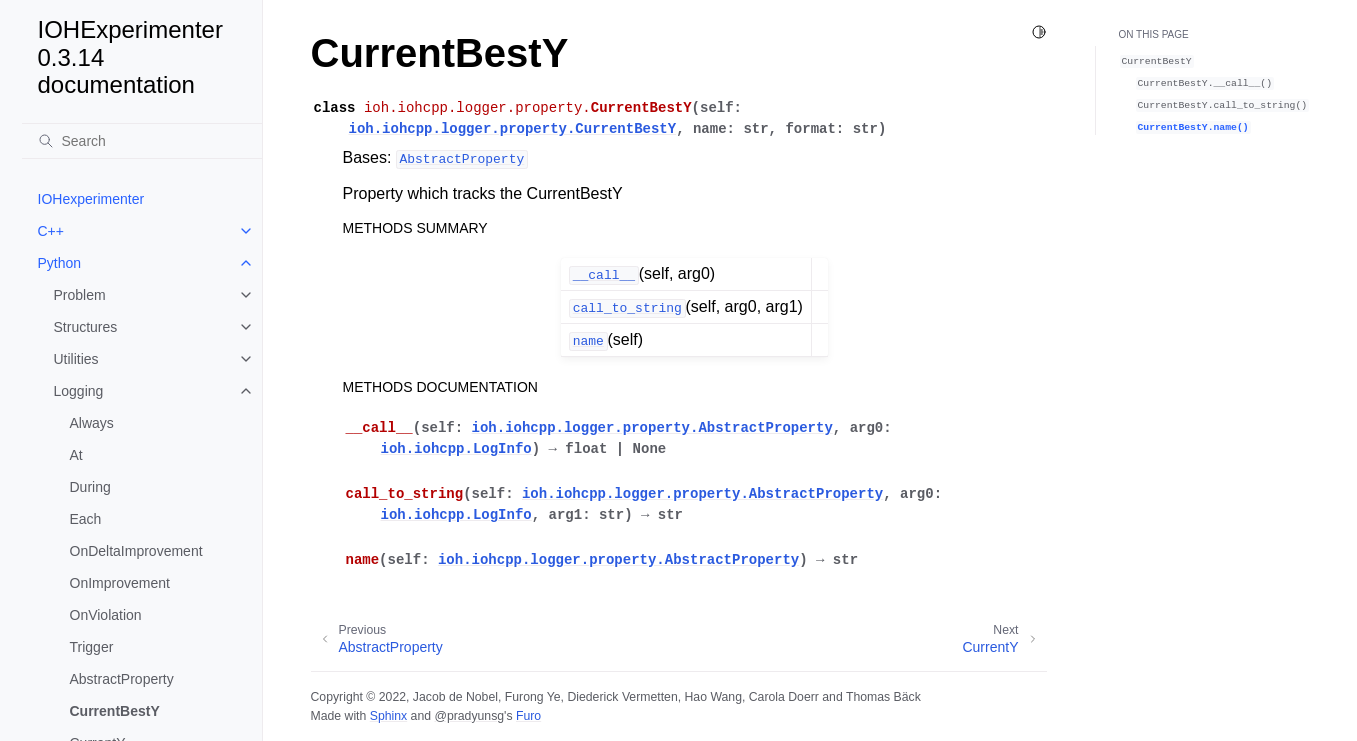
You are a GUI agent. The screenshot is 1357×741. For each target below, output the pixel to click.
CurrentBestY (115, 711)
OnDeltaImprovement (136, 551)
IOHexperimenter (91, 199)
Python (60, 263)
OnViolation (106, 615)
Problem (80, 295)
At (76, 455)
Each (86, 519)
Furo (528, 716)
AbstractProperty (122, 679)
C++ (51, 231)
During (90, 487)
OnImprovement (120, 583)
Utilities (76, 359)
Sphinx (388, 716)
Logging (79, 391)
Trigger (92, 647)
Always (92, 423)
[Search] (142, 141)
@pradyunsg (469, 716)
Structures (86, 327)
